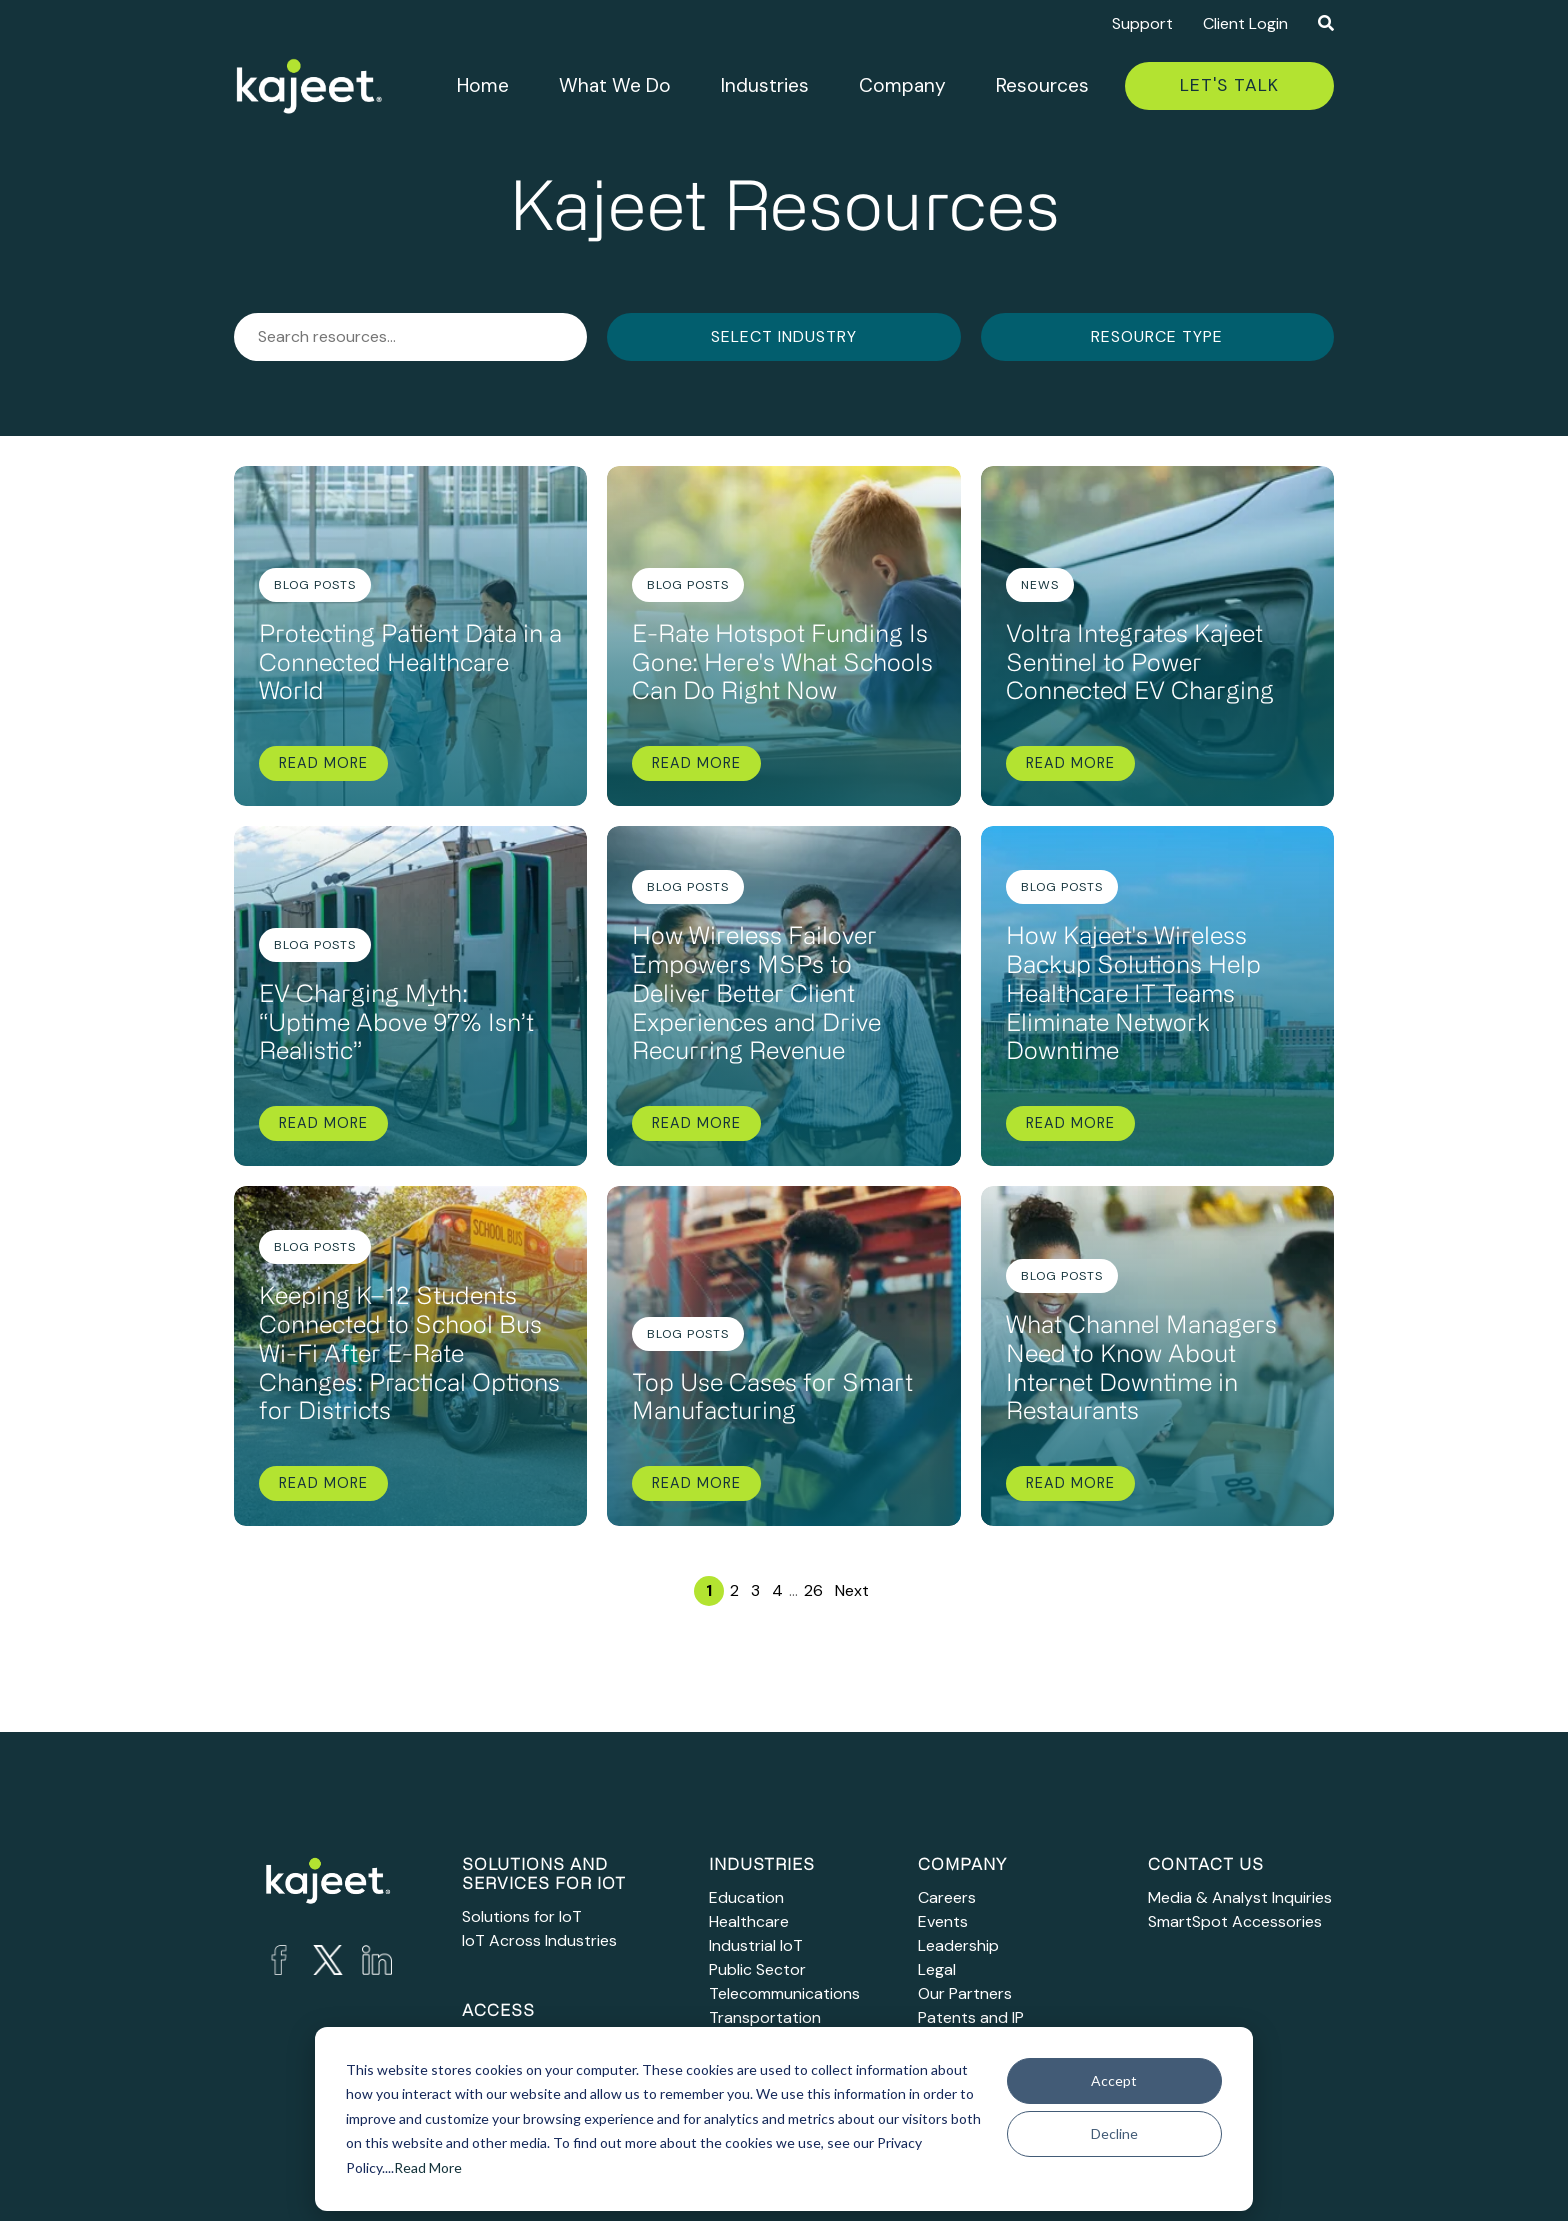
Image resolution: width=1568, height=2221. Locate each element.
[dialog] (784, 2119)
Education (746, 1897)
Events (943, 1921)
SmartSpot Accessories (1235, 1921)
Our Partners (965, 1993)
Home (483, 85)
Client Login (1245, 23)
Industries (765, 85)
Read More (428, 2167)
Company (902, 85)
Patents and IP (971, 2017)
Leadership (958, 1945)
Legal (937, 1969)
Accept (1114, 2080)
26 (813, 1590)
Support (1142, 23)
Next (852, 1590)
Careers (947, 1897)
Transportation (765, 2017)
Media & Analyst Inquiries (1240, 1897)
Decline (1114, 2133)
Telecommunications (784, 1993)
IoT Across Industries (539, 1940)
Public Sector (757, 1969)
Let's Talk (1229, 85)
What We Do (615, 85)
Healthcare (749, 1921)
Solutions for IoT (522, 1916)
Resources (1042, 85)
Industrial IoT (756, 1945)
